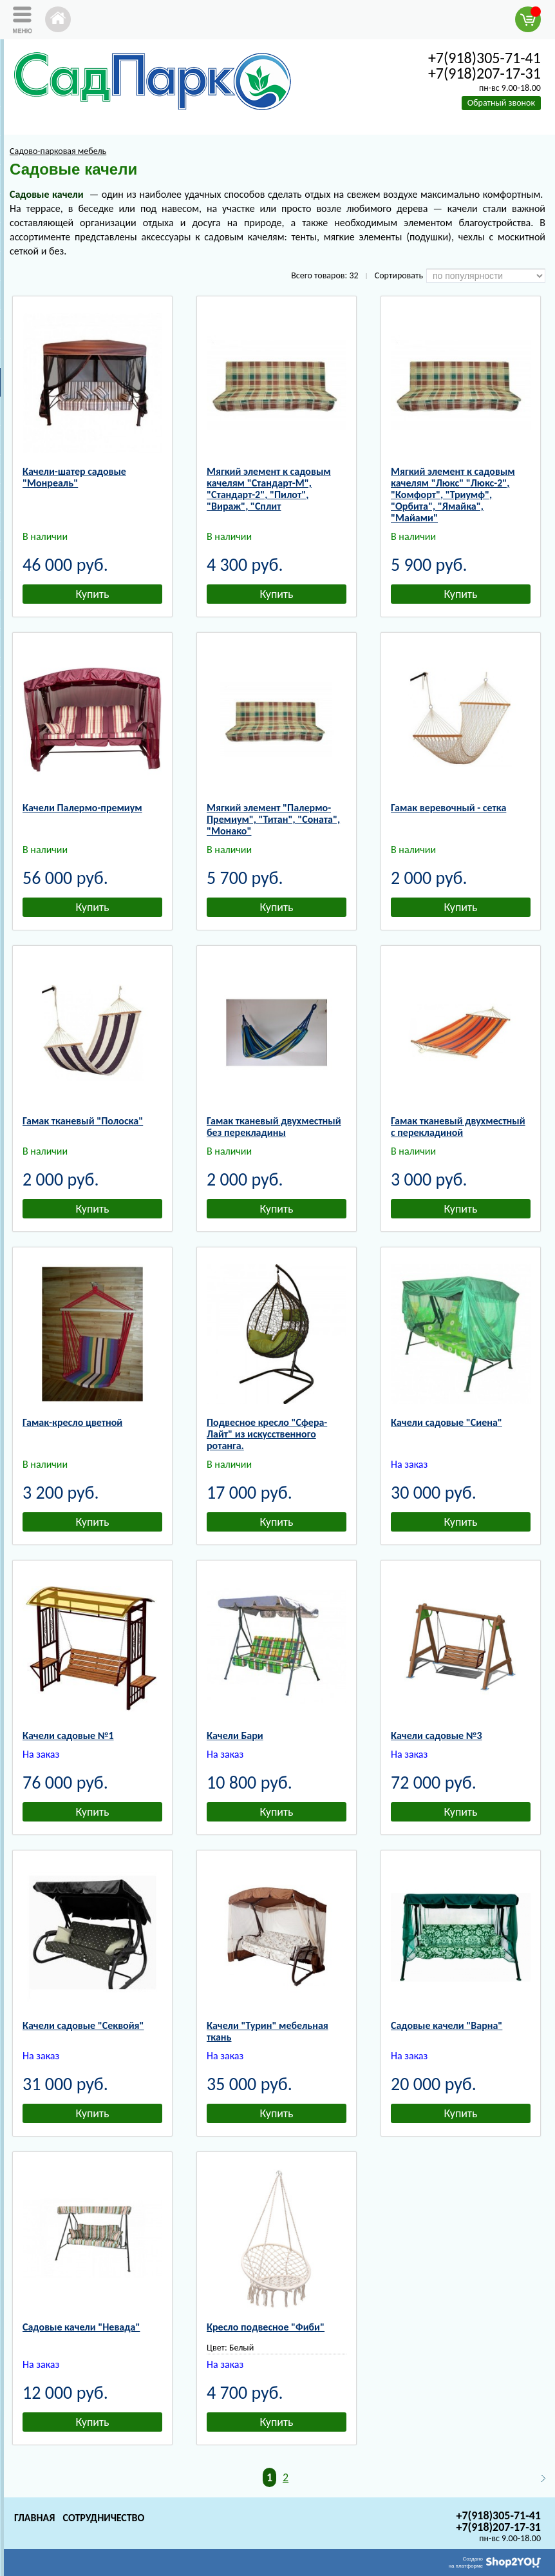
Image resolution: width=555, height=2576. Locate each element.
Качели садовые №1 (68, 1735)
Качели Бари (235, 1735)
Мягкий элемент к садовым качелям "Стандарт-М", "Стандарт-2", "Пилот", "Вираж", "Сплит (269, 488)
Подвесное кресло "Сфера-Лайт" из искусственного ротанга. (267, 1434)
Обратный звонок (501, 102)
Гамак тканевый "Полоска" (83, 1121)
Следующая (537, 2478)
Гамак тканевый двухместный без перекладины (274, 1127)
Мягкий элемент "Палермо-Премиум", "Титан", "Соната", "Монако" (273, 819)
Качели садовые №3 (436, 1735)
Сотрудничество (103, 2518)
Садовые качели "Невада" (81, 2327)
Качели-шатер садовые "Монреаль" (74, 477)
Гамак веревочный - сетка (448, 808)
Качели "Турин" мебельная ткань (267, 2031)
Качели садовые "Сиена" (446, 1422)
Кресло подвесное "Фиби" (266, 2327)
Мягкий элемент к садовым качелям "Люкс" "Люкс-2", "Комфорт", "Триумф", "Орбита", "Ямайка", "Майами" (453, 494)
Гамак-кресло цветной (72, 1422)
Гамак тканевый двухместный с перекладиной (458, 1127)
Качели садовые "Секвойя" (83, 2025)
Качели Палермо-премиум (82, 808)
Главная (34, 2518)
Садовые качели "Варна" (446, 2025)
